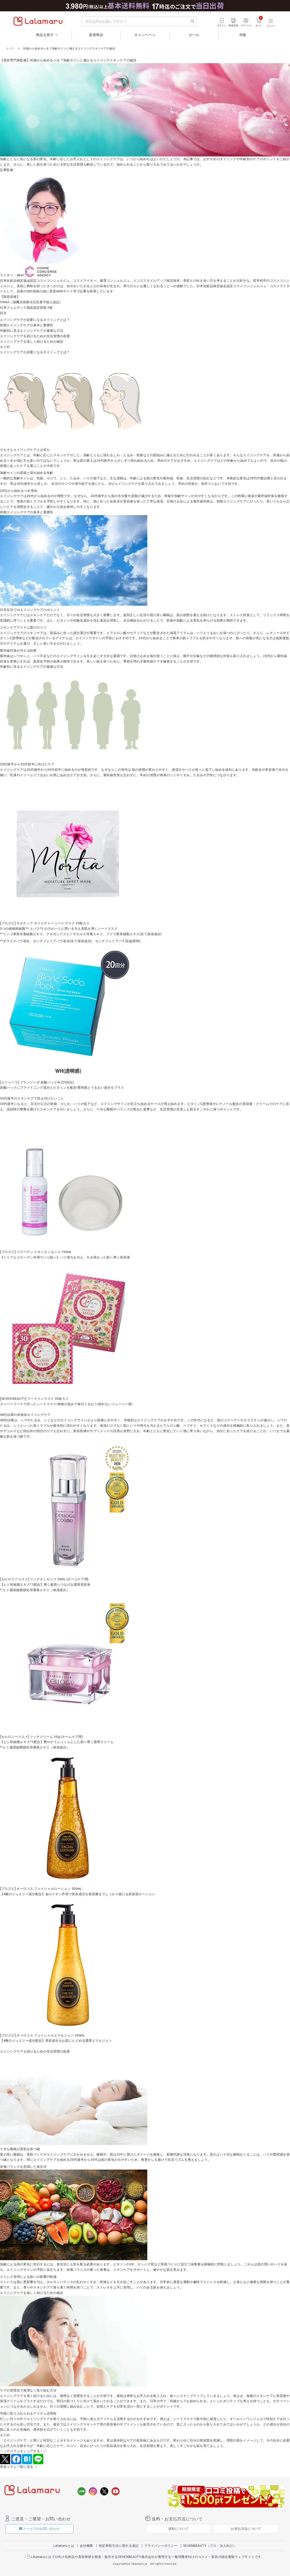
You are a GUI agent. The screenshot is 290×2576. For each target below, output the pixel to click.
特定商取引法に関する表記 (119, 2545)
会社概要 (86, 2545)
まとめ (5, 346)
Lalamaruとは (63, 2545)
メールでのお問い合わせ (39, 2528)
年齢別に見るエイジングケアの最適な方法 (31, 330)
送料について (178, 2528)
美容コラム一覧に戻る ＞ (18, 2466)
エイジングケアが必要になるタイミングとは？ (35, 319)
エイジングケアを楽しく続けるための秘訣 (31, 341)
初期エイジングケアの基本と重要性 (26, 325)
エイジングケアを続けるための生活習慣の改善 (35, 336)
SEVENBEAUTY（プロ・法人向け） (210, 2545)
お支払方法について (246, 2528)
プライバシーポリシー (161, 2545)
